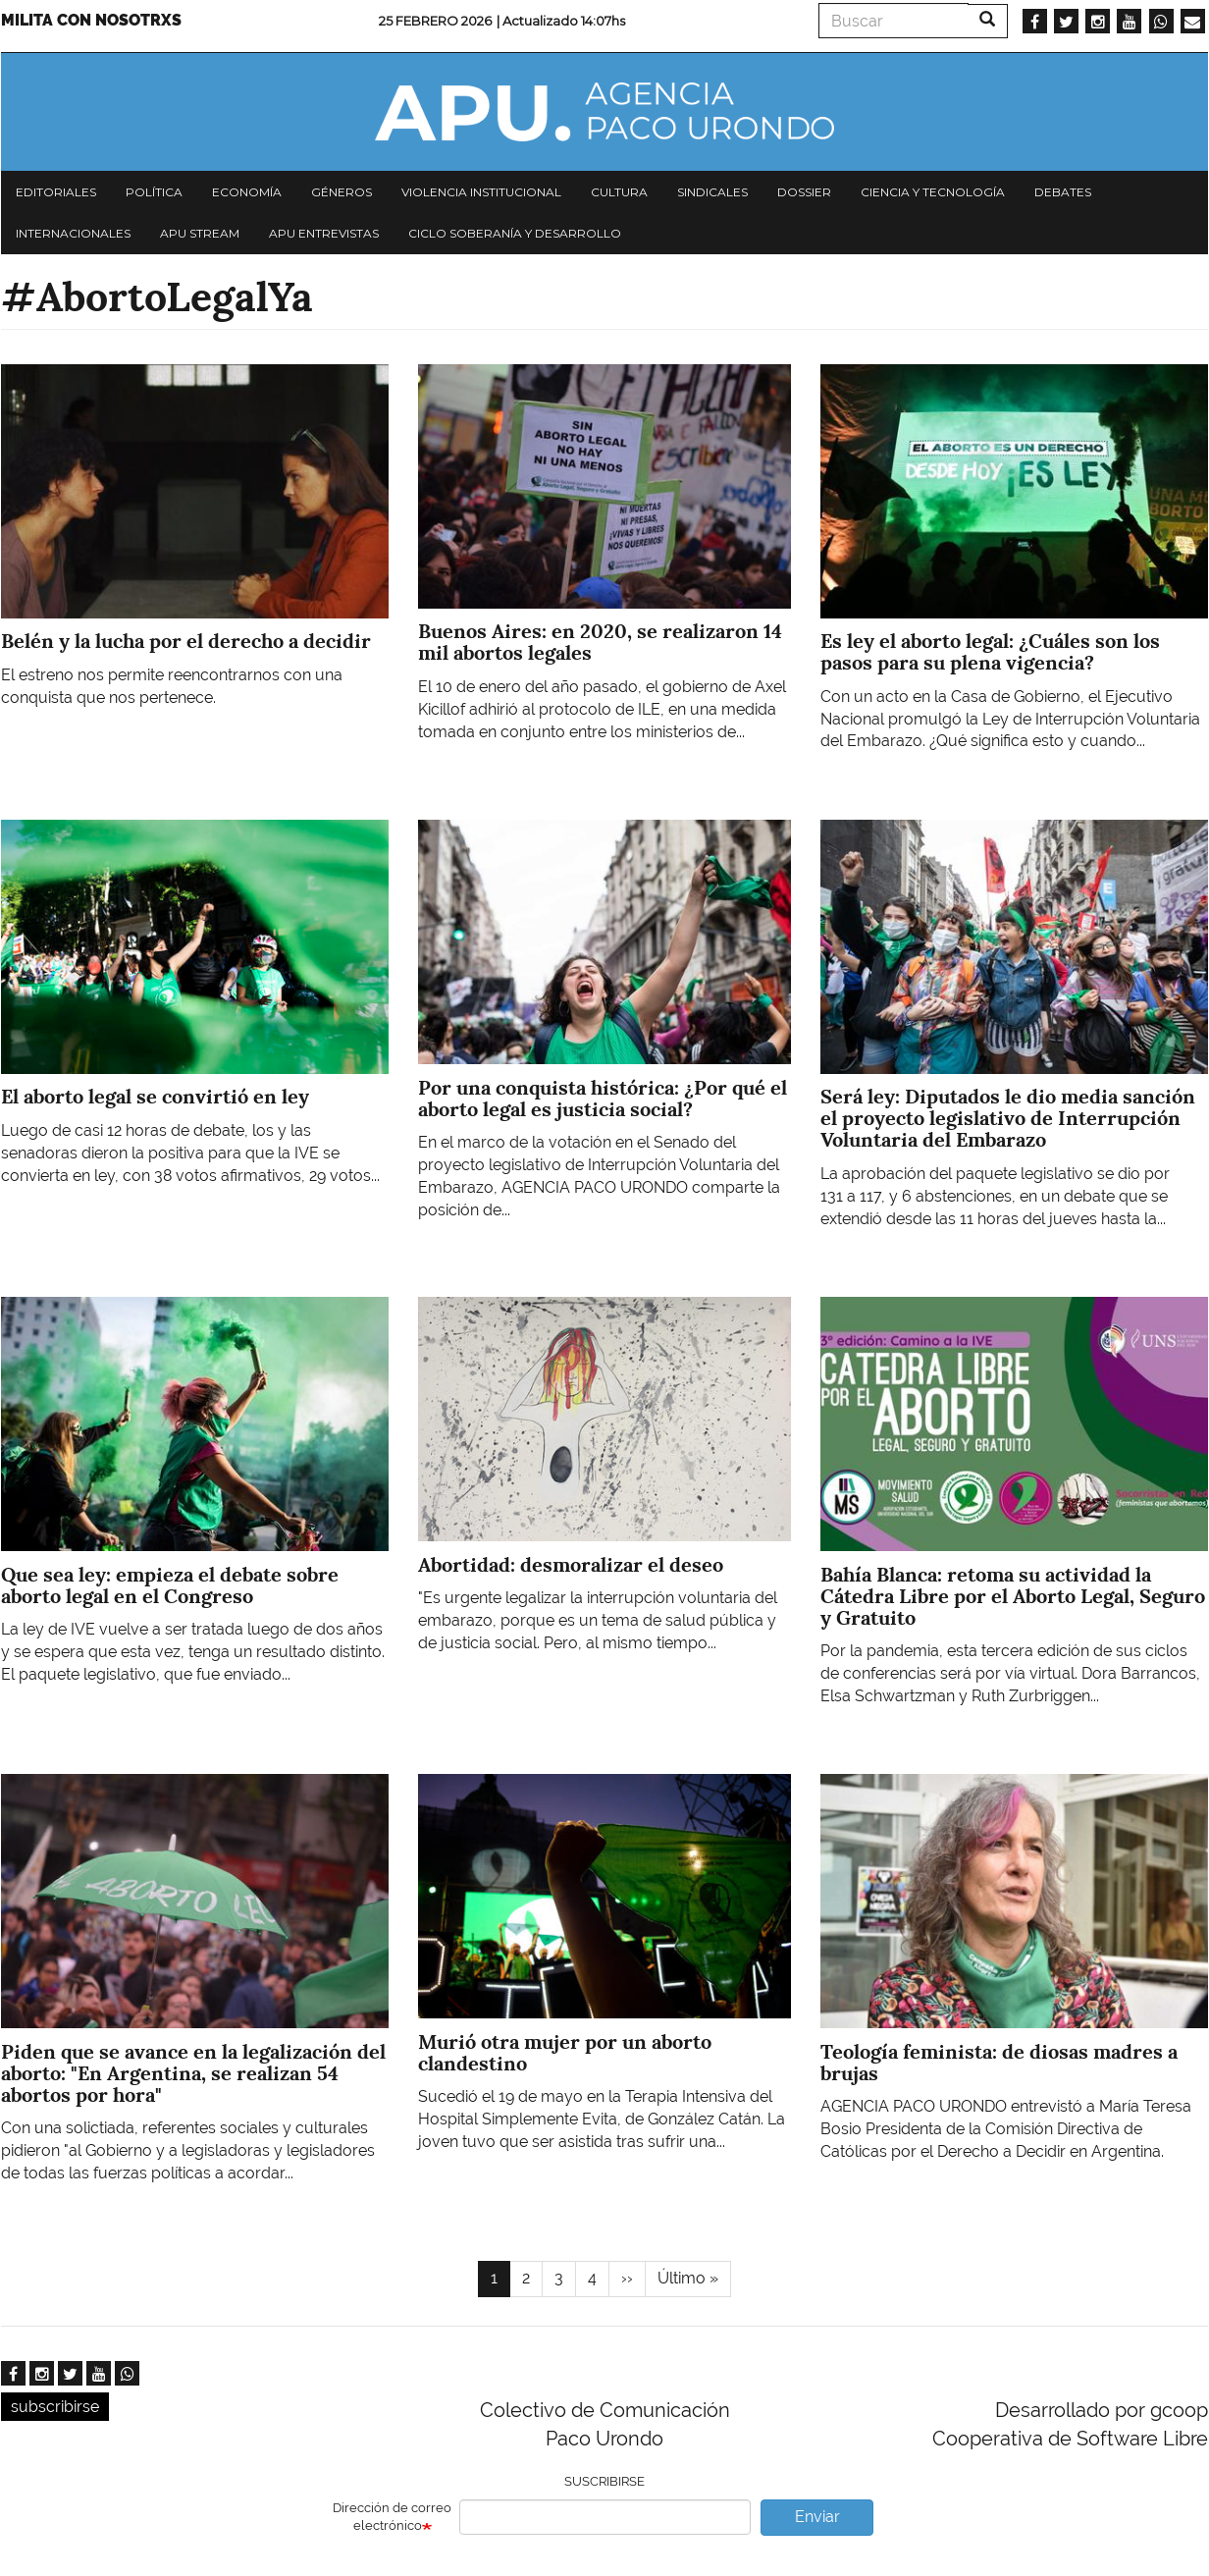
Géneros (341, 192)
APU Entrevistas (324, 233)
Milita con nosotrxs (91, 20)
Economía (247, 192)
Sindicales (712, 192)
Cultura (619, 192)
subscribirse (55, 2406)
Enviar (817, 2516)
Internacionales (73, 233)
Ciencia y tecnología (933, 192)
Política (154, 192)
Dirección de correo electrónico (392, 2517)
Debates (1062, 192)
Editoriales (56, 192)
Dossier (804, 192)
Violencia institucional (481, 192)
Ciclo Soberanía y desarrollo (514, 233)
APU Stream (199, 233)
